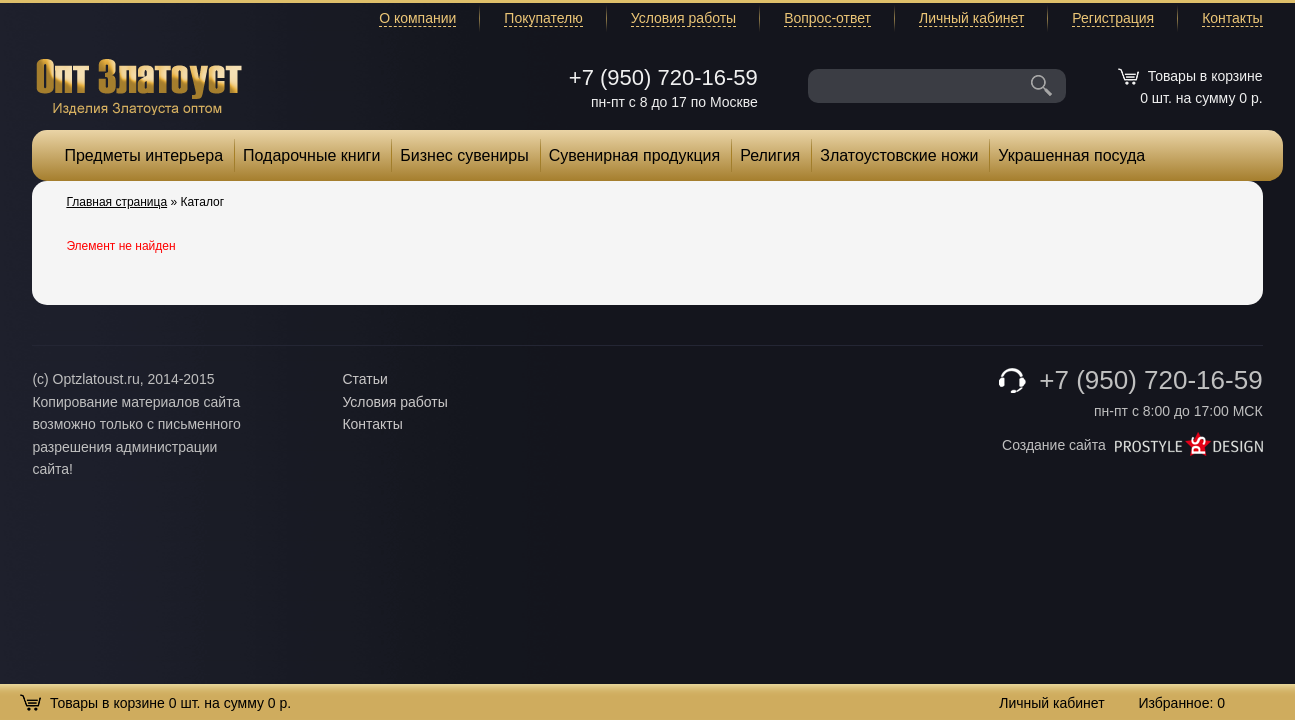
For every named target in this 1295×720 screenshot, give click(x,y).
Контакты (1232, 18)
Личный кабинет (971, 18)
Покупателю (543, 18)
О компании (417, 18)
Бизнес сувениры (464, 155)
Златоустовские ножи (899, 155)
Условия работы (683, 18)
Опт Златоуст (139, 84)
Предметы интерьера (143, 155)
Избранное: (1181, 703)
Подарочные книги (311, 155)
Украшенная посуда (1071, 155)
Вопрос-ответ (827, 18)
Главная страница (116, 202)
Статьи (364, 379)
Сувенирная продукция (635, 155)
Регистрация (1113, 18)
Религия (770, 155)
